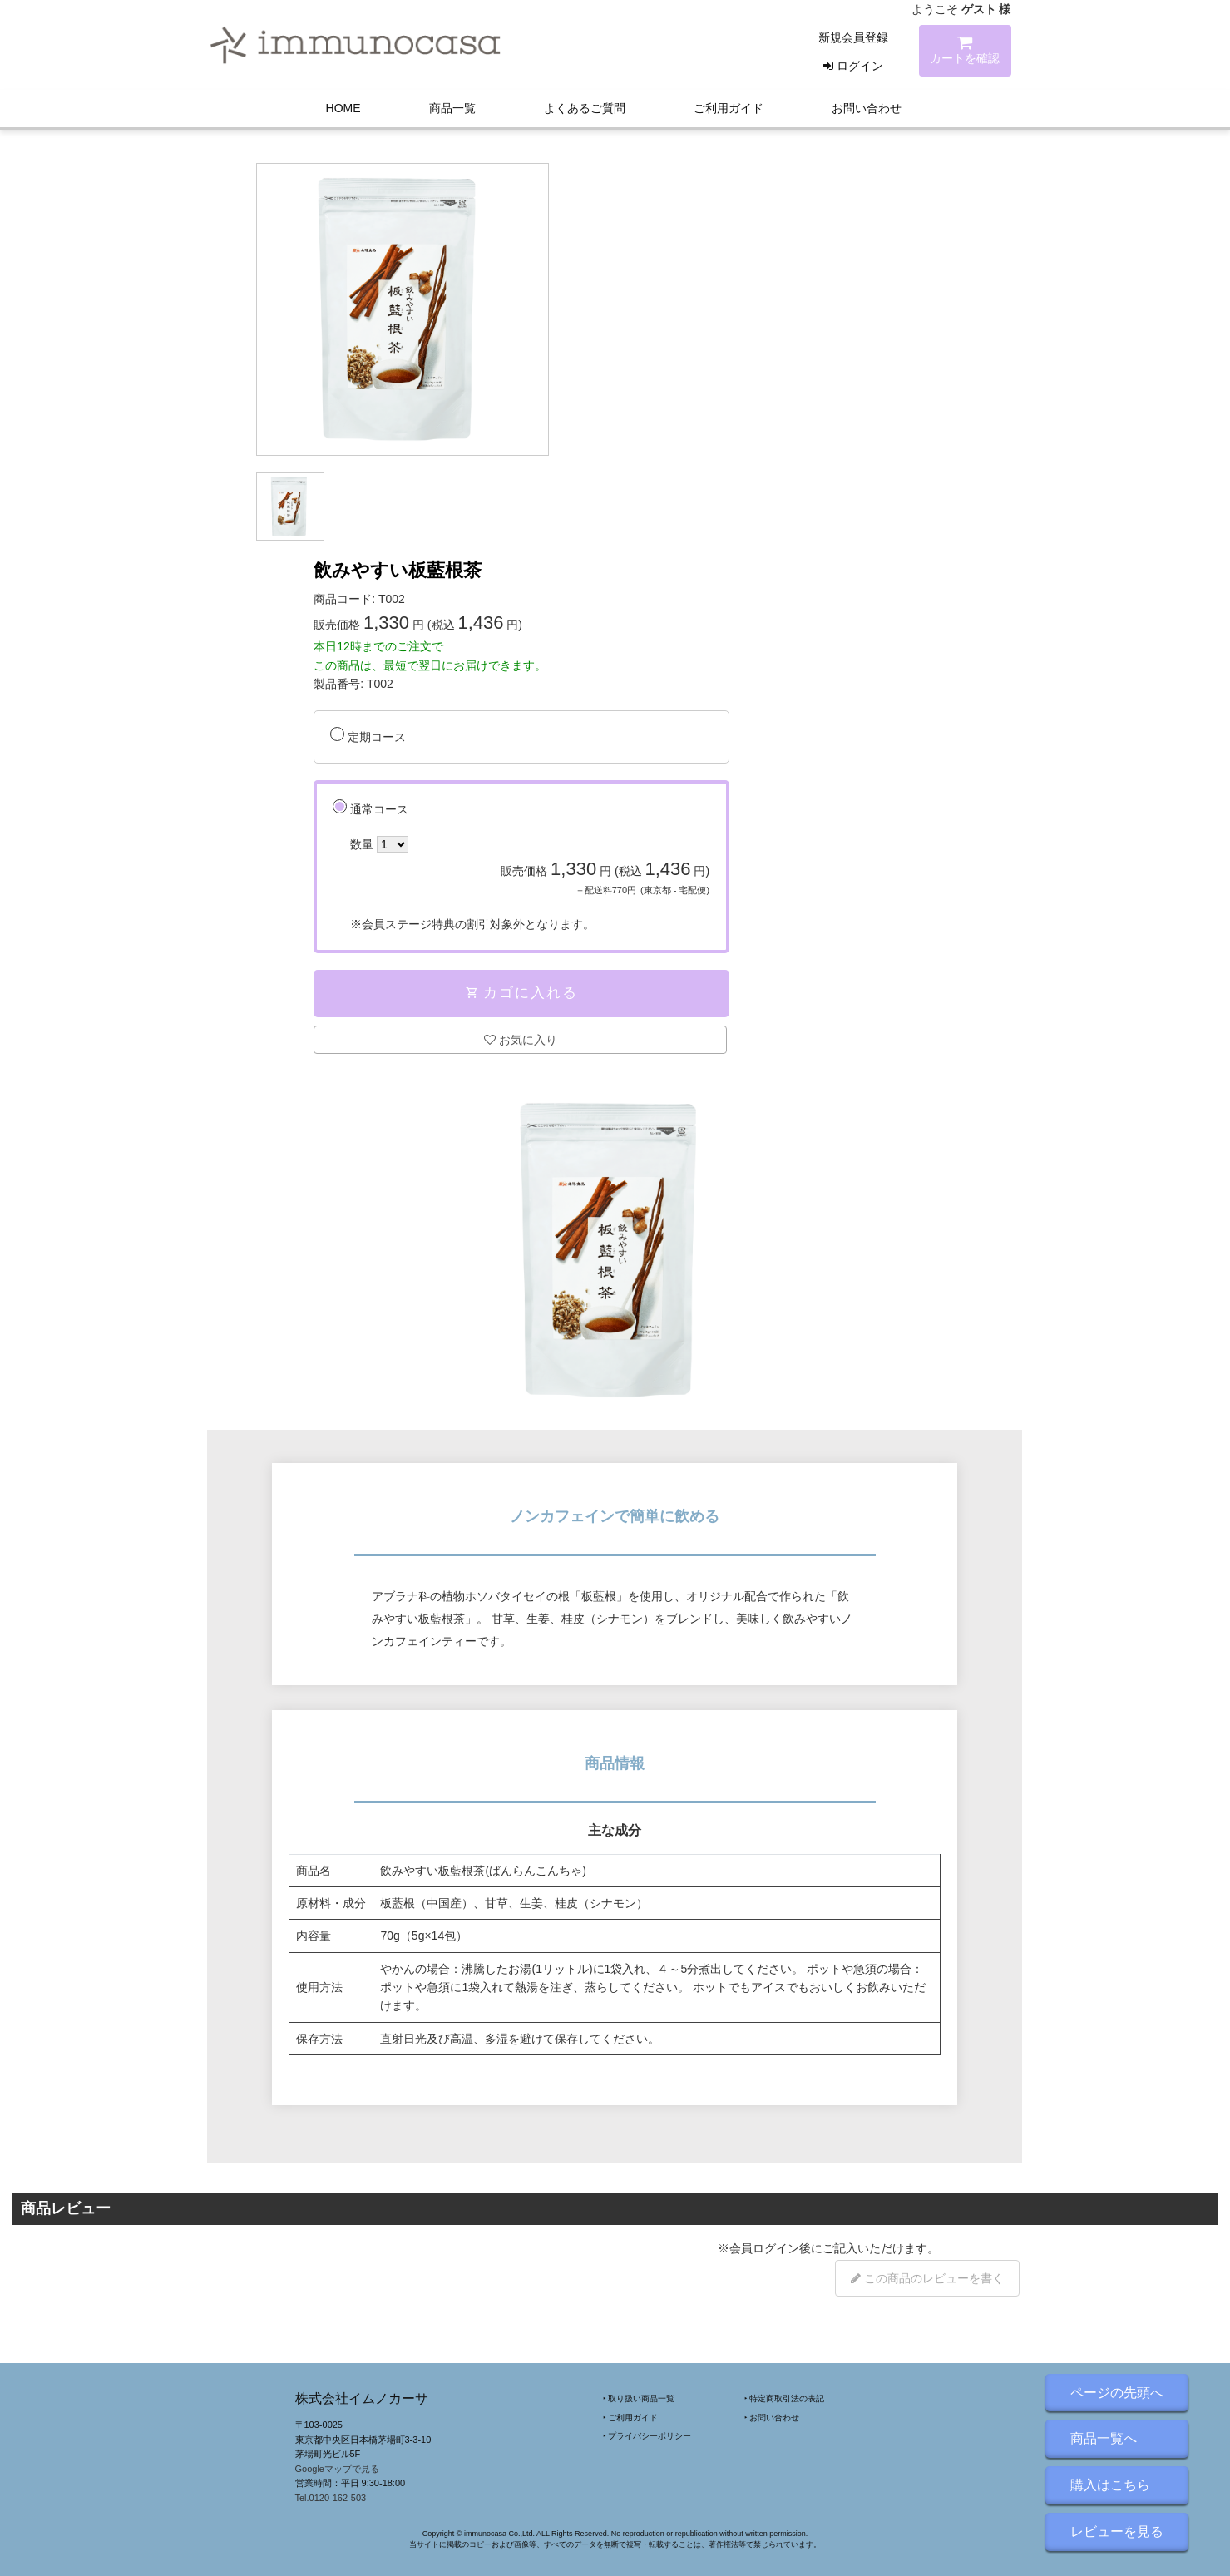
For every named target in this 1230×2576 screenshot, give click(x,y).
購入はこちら (1110, 2484)
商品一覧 (452, 108)
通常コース (529, 868)
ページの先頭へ (1116, 2392)
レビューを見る (1116, 2531)
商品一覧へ (1103, 2437)
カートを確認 (965, 53)
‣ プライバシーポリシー (647, 2435)
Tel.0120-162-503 (331, 2498)
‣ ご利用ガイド (631, 2417)
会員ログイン (764, 2248)
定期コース (377, 737)
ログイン (853, 65)
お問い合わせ (867, 108)
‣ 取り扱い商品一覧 (639, 2398)
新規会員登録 (853, 37)
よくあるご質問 (584, 108)
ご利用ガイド (728, 108)
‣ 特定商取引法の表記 (784, 2398)
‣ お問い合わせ (772, 2417)
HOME (343, 108)
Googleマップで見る (337, 2469)
